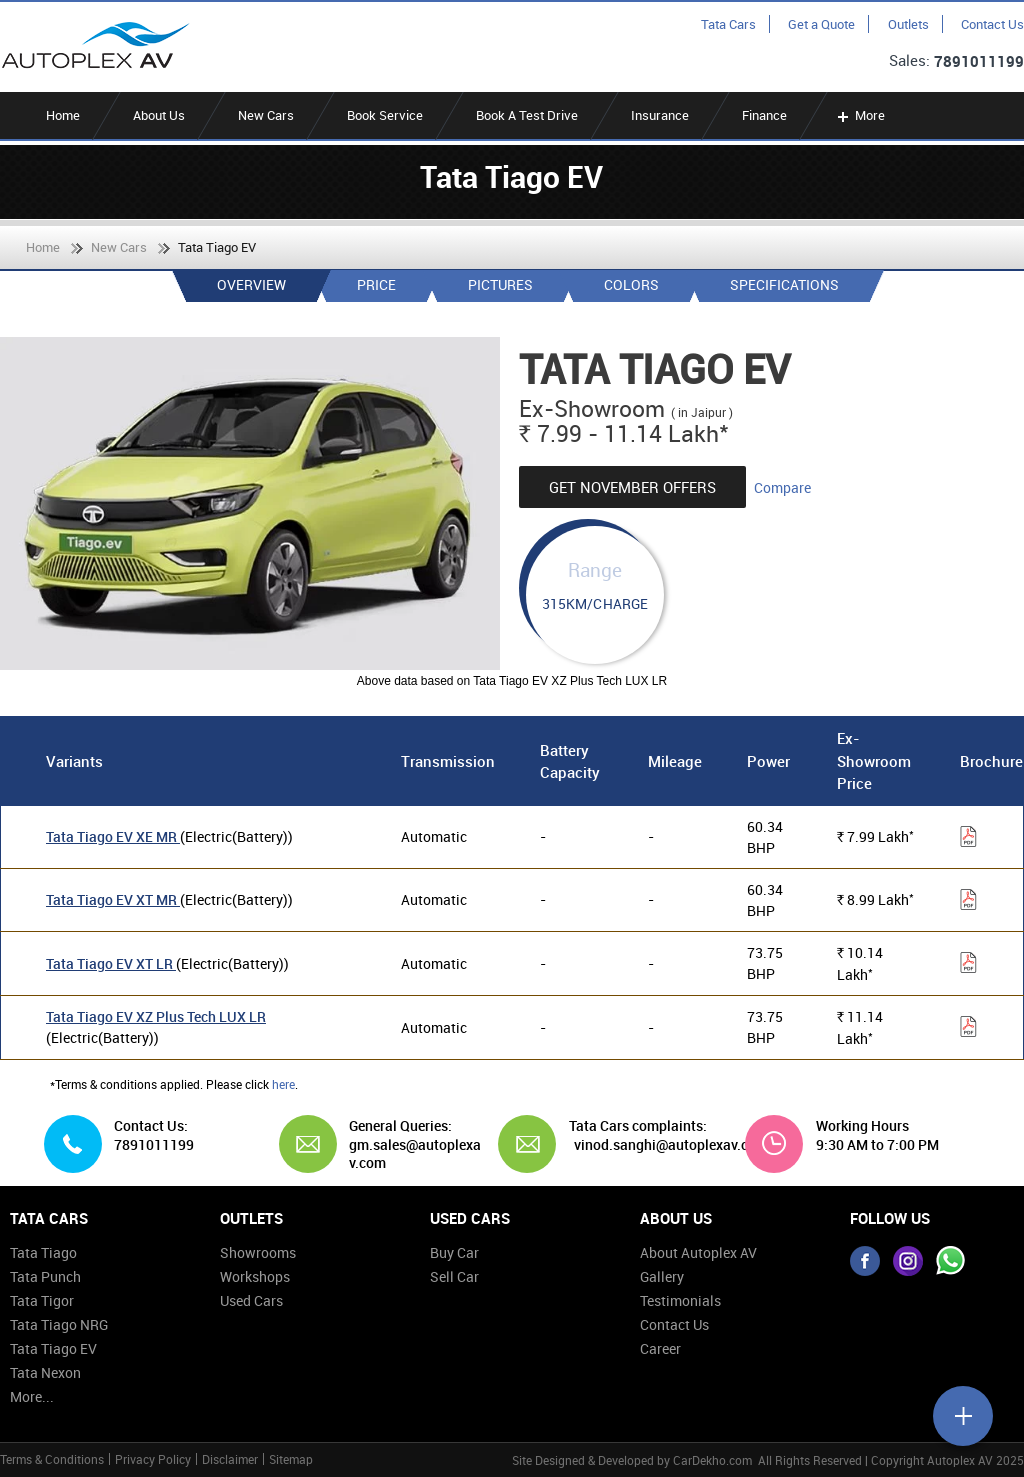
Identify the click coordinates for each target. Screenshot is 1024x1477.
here (283, 1084)
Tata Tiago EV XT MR (113, 899)
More (859, 115)
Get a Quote (821, 24)
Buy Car (454, 1252)
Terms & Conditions (52, 1459)
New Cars (266, 115)
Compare (782, 487)
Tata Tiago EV (53, 1348)
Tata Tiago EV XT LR (111, 963)
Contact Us (992, 24)
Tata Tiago (43, 1252)
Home (63, 115)
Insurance (660, 115)
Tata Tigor (42, 1300)
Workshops (255, 1276)
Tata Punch (45, 1276)
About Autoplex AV (698, 1252)
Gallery (662, 1276)
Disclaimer (230, 1459)
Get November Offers (632, 487)
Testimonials (680, 1300)
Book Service (385, 115)
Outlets (908, 24)
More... (32, 1396)
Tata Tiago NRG (59, 1324)
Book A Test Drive (527, 115)
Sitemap (291, 1459)
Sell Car (454, 1276)
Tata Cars (728, 24)
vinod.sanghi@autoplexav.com (671, 1145)
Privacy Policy (153, 1459)
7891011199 (979, 61)
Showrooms (258, 1252)
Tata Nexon (45, 1372)
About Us (159, 115)
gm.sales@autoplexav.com (415, 1153)
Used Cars (251, 1300)
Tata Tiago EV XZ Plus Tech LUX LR (156, 1016)
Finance (764, 115)
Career (660, 1348)
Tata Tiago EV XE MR (113, 836)
